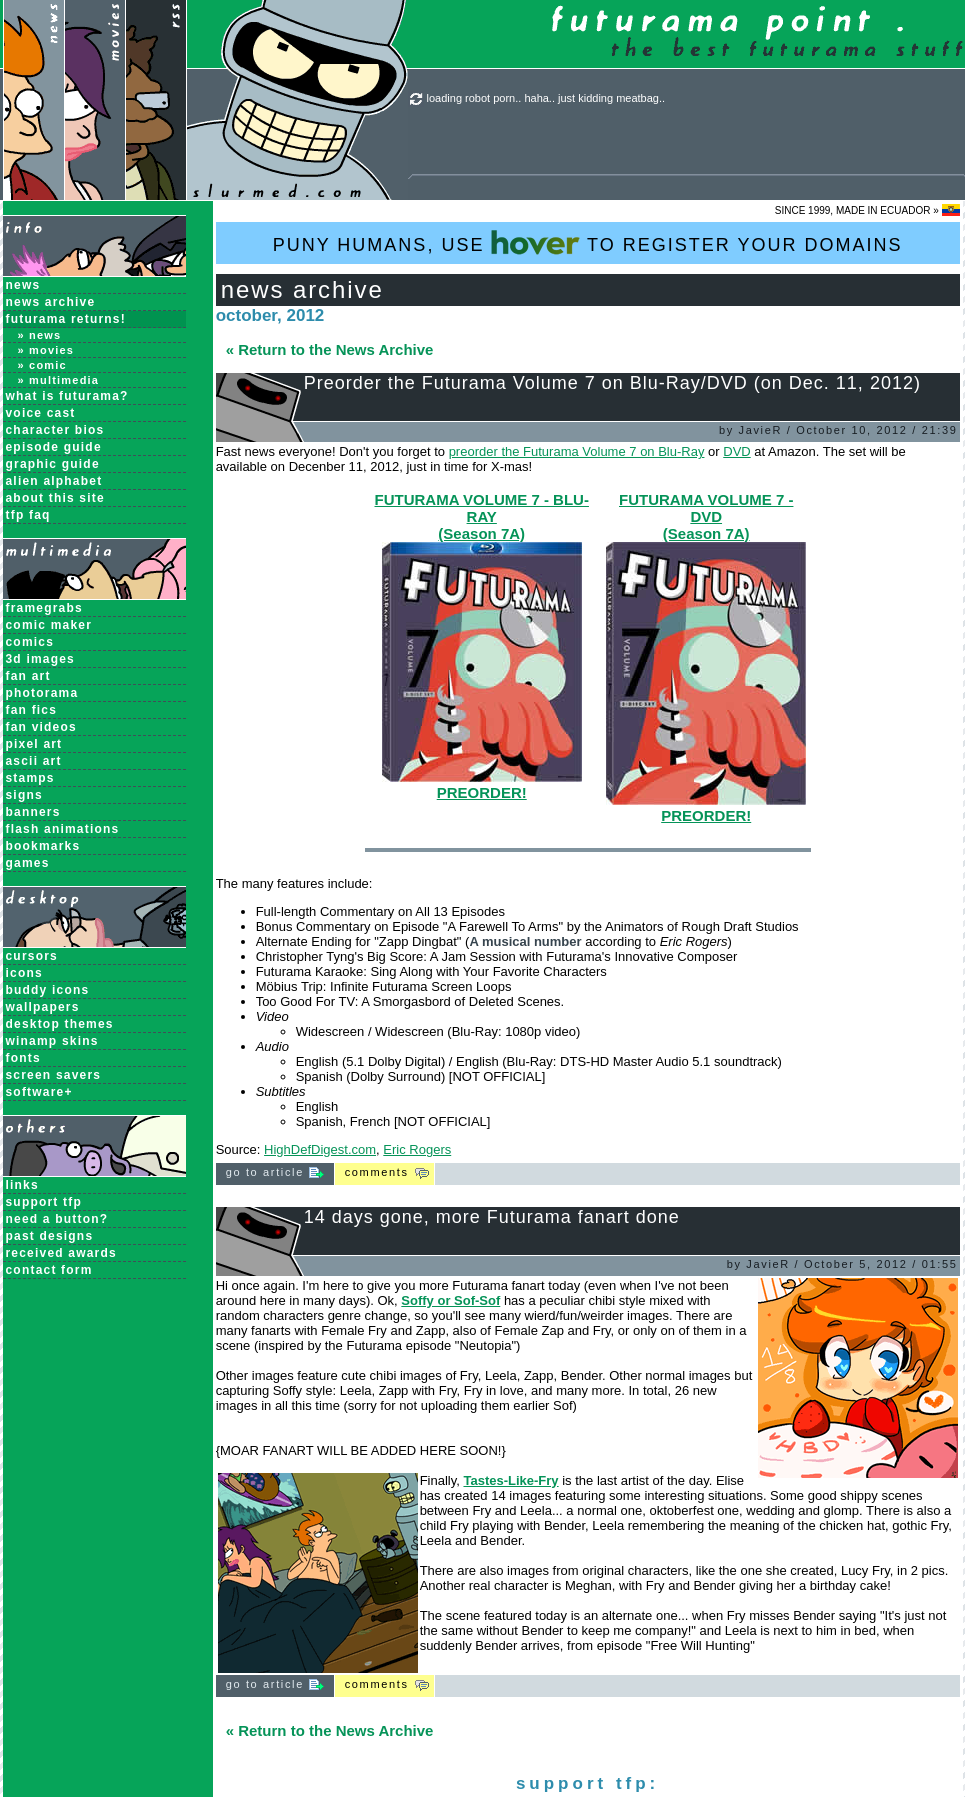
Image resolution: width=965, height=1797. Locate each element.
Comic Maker (49, 625)
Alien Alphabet (54, 481)
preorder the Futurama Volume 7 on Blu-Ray (577, 451)
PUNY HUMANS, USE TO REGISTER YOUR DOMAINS (588, 242)
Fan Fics (32, 710)
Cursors (32, 956)
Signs (24, 795)
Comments (377, 1172)
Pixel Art (34, 744)
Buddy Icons (48, 990)
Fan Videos (41, 727)
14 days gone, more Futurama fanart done (492, 1217)
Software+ (39, 1092)
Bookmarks (43, 846)
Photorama (42, 693)
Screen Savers (54, 1075)
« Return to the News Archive (330, 349)
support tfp (44, 1202)
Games (28, 863)
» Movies (46, 350)
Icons (24, 973)
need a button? (57, 1219)
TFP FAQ (28, 515)
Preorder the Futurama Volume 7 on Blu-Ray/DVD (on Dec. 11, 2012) (612, 383)
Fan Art (28, 676)
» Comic (42, 365)
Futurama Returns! (66, 319)
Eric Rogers (417, 1149)
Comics (30, 642)
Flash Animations (63, 829)
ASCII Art (34, 761)
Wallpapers (43, 1007)
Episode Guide (54, 447)
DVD (736, 451)
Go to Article (275, 1172)
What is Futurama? (67, 396)
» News (40, 335)
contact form (49, 1270)
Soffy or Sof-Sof (450, 1300)
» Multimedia (59, 380)
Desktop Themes (60, 1024)
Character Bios (55, 430)
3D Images (41, 659)
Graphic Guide (53, 464)
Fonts (23, 1058)
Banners (33, 812)
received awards (61, 1253)
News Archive (51, 302)
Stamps (30, 778)
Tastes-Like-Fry (510, 1480)
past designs (50, 1236)
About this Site (55, 498)
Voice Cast (41, 413)
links (22, 1185)
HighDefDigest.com (320, 1149)
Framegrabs (44, 608)
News (23, 285)
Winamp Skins (52, 1041)
